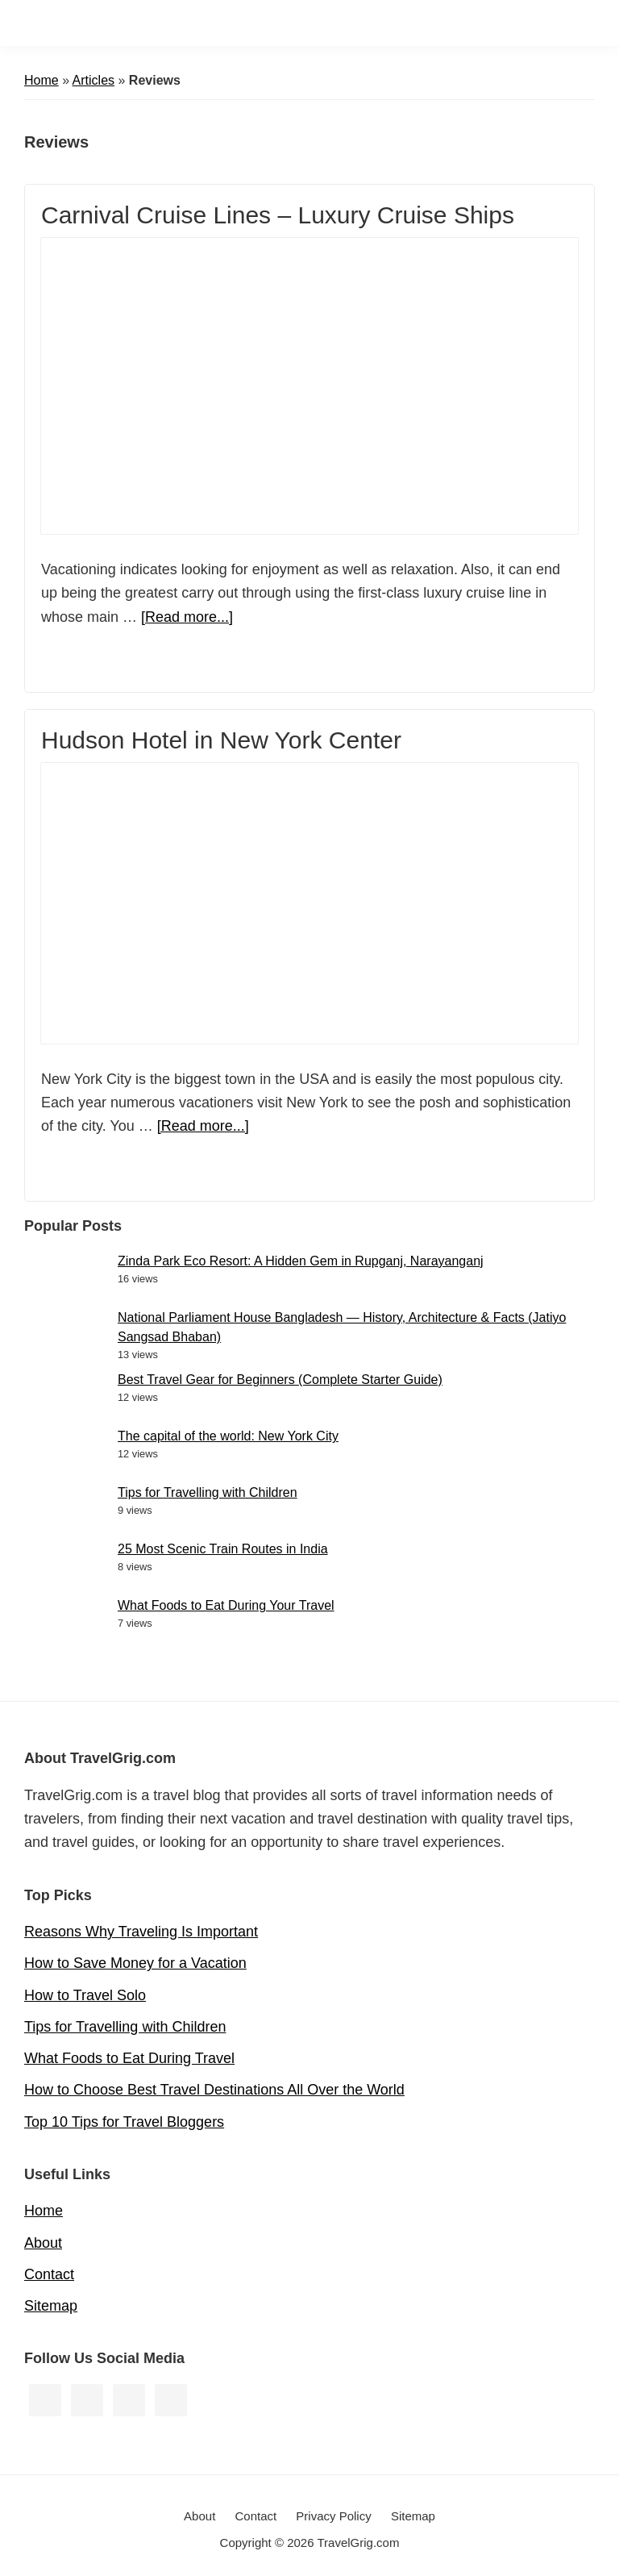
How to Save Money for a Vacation (135, 1963)
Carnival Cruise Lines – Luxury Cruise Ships (277, 215)
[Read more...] (187, 617)
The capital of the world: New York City (228, 1436)
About (43, 2243)
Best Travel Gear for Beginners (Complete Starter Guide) (280, 1379)
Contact (49, 2274)
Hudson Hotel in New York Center (221, 740)
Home (41, 80)
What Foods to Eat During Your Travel (226, 1605)
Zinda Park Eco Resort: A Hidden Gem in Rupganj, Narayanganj (301, 1261)
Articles (93, 80)
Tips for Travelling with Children (207, 1492)
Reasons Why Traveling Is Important (141, 1932)
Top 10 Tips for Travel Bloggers (124, 2122)
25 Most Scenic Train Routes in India (223, 1549)
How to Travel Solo (85, 1995)
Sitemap (50, 2306)
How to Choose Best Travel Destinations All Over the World (214, 2090)
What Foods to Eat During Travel (129, 2058)
